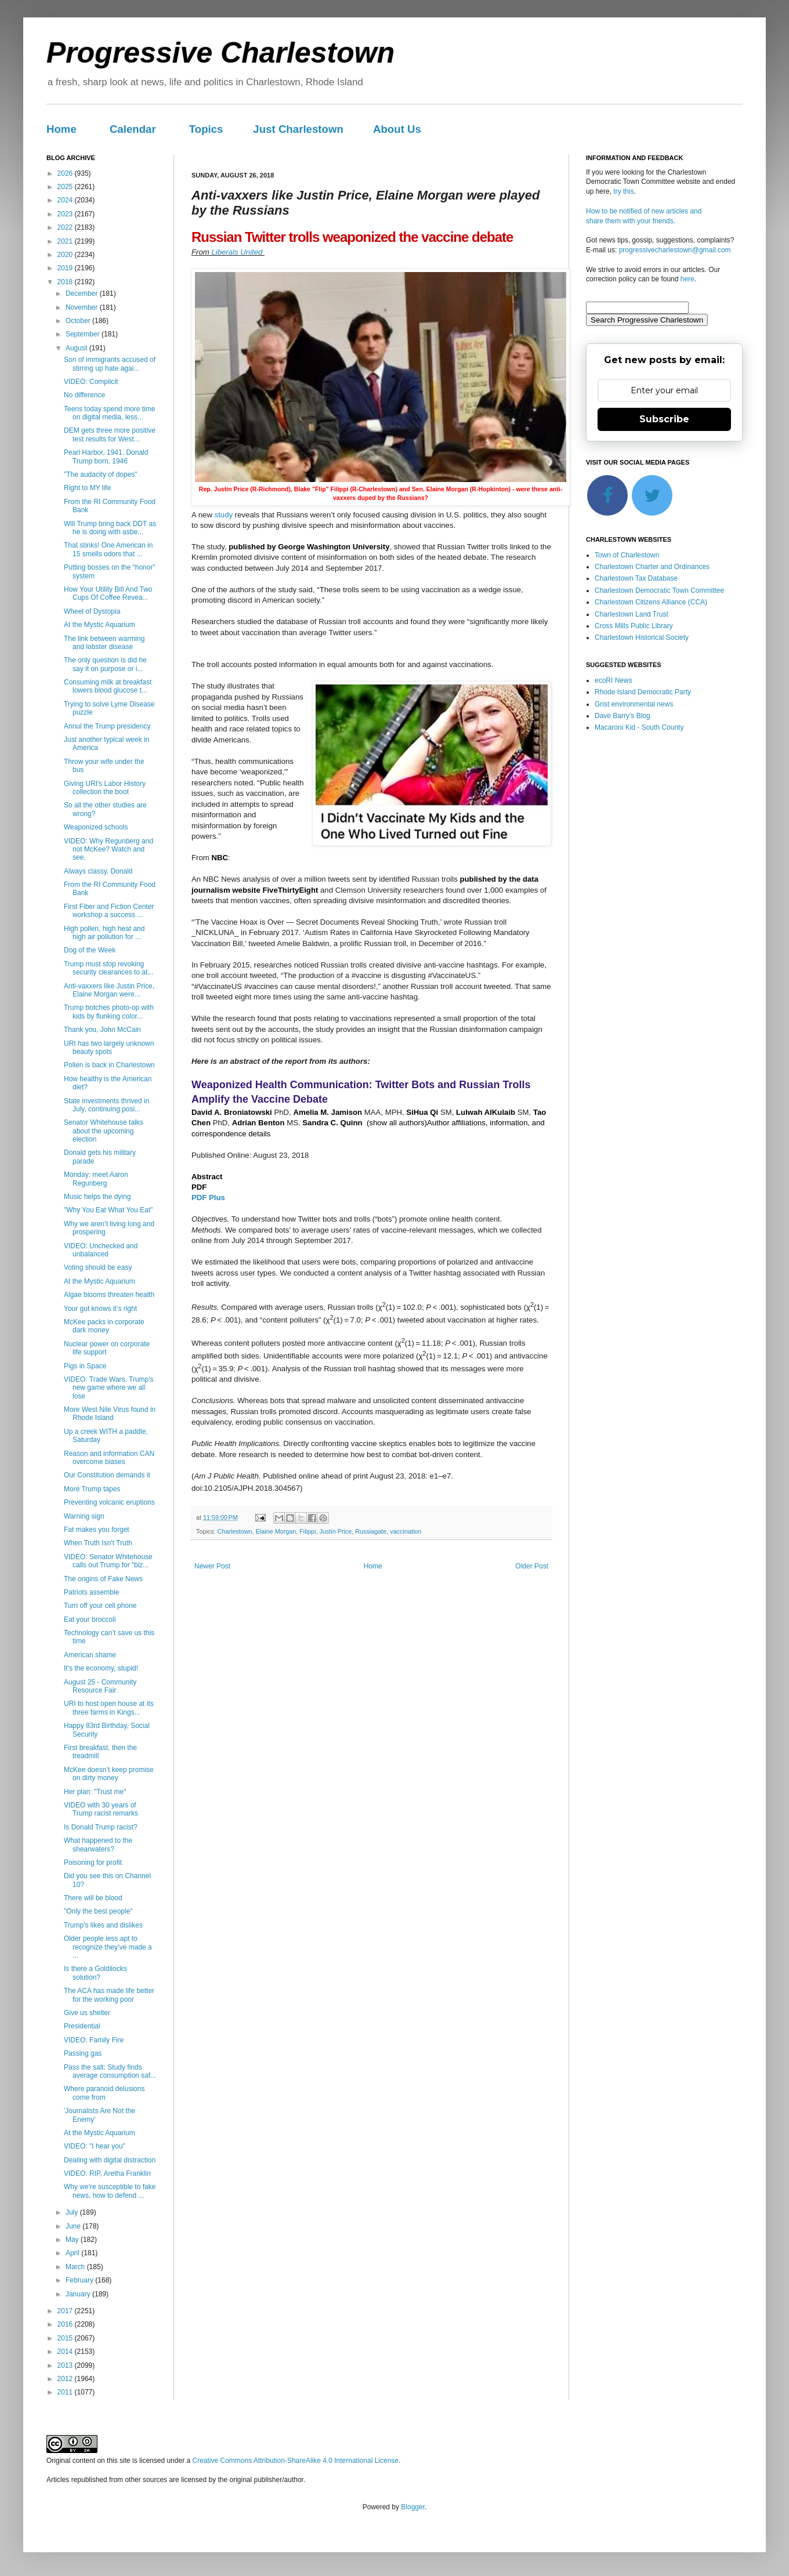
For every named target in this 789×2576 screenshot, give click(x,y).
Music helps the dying (97, 1197)
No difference (84, 395)
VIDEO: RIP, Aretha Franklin (107, 2173)
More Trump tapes (92, 1489)
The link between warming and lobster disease (104, 643)
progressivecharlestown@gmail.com (675, 250)
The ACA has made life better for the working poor (109, 1995)
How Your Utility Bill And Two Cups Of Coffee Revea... (108, 593)
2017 (66, 2311)
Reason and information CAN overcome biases (109, 1458)
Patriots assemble (91, 1592)
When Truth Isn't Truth (98, 1543)
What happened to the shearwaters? (98, 1844)
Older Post (531, 1566)
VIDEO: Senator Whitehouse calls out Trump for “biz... (108, 1561)
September (84, 334)
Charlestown (235, 1531)
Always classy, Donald (98, 871)
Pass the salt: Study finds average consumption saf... (110, 2071)
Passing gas (83, 2053)
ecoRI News (613, 680)
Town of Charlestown (627, 555)
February (80, 2280)
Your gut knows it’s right (100, 1309)
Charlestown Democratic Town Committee (659, 590)
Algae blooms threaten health (109, 1295)
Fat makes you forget (96, 1530)
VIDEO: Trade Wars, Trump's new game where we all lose (109, 1387)
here (687, 279)
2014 (66, 2351)
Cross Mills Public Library (634, 626)
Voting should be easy (98, 1267)
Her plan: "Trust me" (95, 1792)
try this (623, 191)
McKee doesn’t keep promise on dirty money (109, 1774)
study (224, 514)
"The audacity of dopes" (100, 474)
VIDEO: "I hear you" (94, 2146)
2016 (66, 2324)
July (73, 2212)
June (74, 2226)
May (73, 2240)
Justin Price (335, 1531)
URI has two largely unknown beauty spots (109, 1047)
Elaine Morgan (276, 1531)
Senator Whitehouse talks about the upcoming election (103, 1130)
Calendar (133, 129)
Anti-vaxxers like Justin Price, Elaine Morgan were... (109, 990)
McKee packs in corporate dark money (104, 1326)
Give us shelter (87, 2013)
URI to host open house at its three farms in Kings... (109, 1708)
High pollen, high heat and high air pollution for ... (104, 933)
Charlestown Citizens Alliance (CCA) (651, 602)
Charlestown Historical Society (642, 637)
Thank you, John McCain (102, 1030)
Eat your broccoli (89, 1619)
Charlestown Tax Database (636, 578)
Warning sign (84, 1516)
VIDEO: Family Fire (94, 2040)
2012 (66, 2379)
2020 (66, 255)
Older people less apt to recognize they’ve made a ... (108, 1946)
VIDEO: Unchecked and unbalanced (100, 1250)
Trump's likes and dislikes (103, 1925)
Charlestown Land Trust (631, 614)
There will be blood (93, 1898)
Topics (206, 129)
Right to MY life (87, 488)
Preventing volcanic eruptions (109, 1502)
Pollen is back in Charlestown (109, 1065)
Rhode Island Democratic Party (643, 692)
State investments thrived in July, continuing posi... (106, 1105)
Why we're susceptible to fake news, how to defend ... (109, 2191)
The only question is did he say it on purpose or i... (105, 664)
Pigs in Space (85, 1366)
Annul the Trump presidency (107, 726)
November (83, 307)
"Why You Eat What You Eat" (108, 1210)
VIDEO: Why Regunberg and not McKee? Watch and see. (108, 849)
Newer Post (212, 1566)
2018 (66, 282)
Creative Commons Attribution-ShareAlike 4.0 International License (295, 2461)
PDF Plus (208, 1197)
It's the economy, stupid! (101, 1668)
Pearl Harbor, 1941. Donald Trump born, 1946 (106, 456)
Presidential (82, 2026)
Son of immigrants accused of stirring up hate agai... (109, 364)
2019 (66, 268)
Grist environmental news (634, 704)
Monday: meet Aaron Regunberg (96, 1179)
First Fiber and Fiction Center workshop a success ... (109, 911)
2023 (66, 214)
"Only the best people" (98, 1911)
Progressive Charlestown (220, 53)
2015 (66, 2338)
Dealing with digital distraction (109, 2160)
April (73, 2253)
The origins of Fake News (103, 1579)
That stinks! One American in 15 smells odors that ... (108, 549)
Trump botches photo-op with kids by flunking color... (109, 1011)
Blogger (413, 2507)
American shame (90, 1655)
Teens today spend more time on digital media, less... (109, 413)
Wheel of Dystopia (92, 611)
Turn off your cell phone (100, 1606)
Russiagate (370, 1531)
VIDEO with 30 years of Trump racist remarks (101, 1809)
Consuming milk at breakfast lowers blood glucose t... (107, 686)
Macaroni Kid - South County (639, 727)
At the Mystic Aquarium (99, 625)
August (77, 348)
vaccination (405, 1531)
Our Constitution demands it (107, 1475)
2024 (66, 200)
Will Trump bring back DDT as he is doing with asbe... (110, 528)
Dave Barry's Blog (622, 716)
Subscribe (664, 419)
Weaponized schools (96, 827)
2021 (66, 241)
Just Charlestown (298, 129)
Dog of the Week (89, 950)
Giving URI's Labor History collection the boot (105, 788)
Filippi (307, 1531)
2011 (66, 2392)
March (76, 2267)
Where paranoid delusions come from (104, 2093)
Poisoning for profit (93, 1862)
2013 (66, 2365)
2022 (66, 227)
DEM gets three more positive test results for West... (109, 434)
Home (61, 129)
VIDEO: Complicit (91, 382)
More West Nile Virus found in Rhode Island (109, 1413)
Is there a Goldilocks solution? (95, 1973)
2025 (66, 187)
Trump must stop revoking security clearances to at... (108, 968)
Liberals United (238, 252)
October (79, 321)
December (83, 293)
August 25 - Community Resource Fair (100, 1686)
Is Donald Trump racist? (100, 1827)
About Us (397, 129)
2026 (66, 173)
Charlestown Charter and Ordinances (652, 567)
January (79, 2294)
